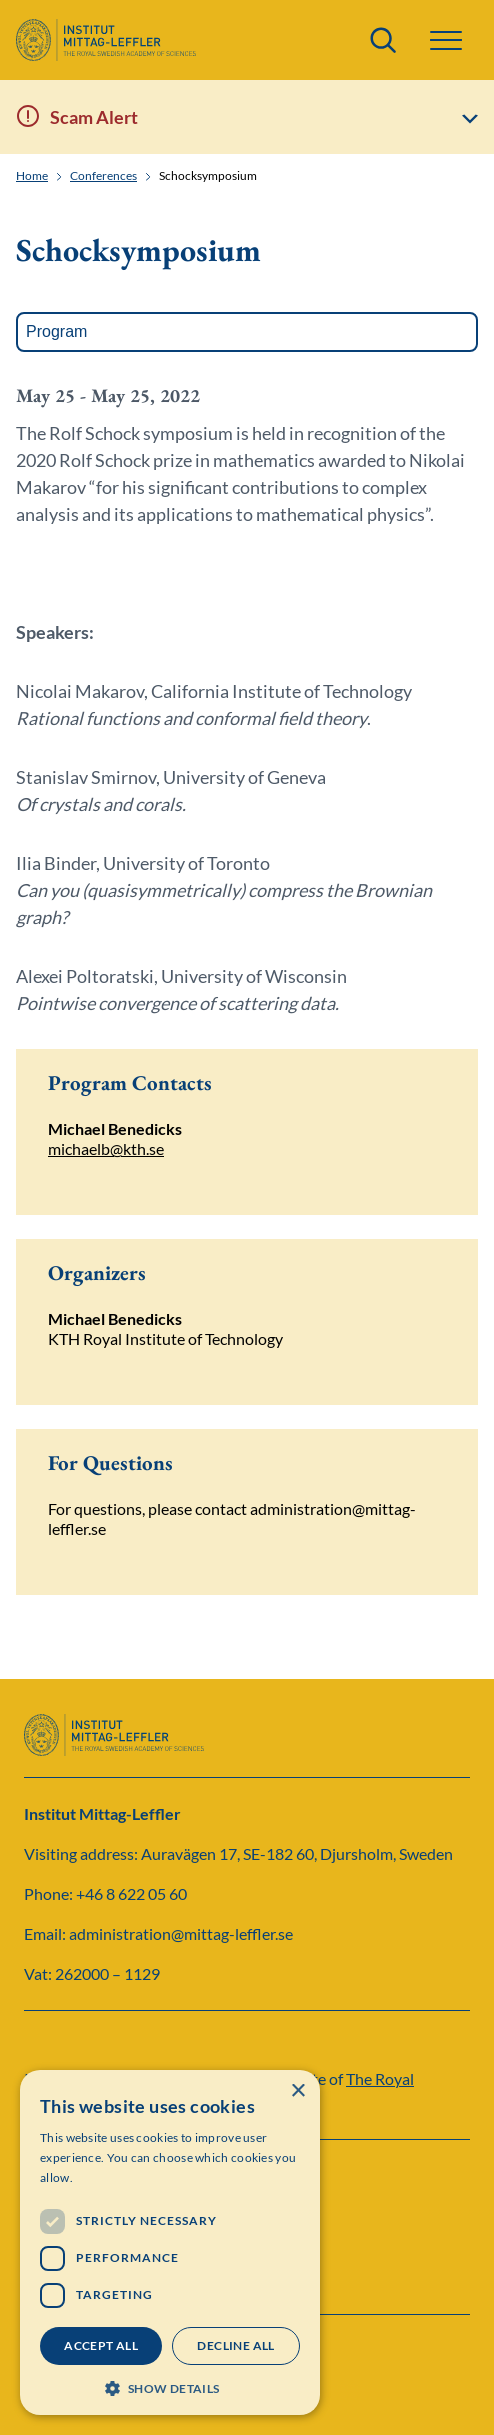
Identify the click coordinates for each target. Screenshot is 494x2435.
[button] (446, 40)
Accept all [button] (101, 2345)
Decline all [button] (235, 2345)
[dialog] (170, 2242)
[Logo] (106, 40)
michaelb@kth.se (106, 1148)
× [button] (297, 2091)
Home (32, 176)
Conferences (103, 176)
